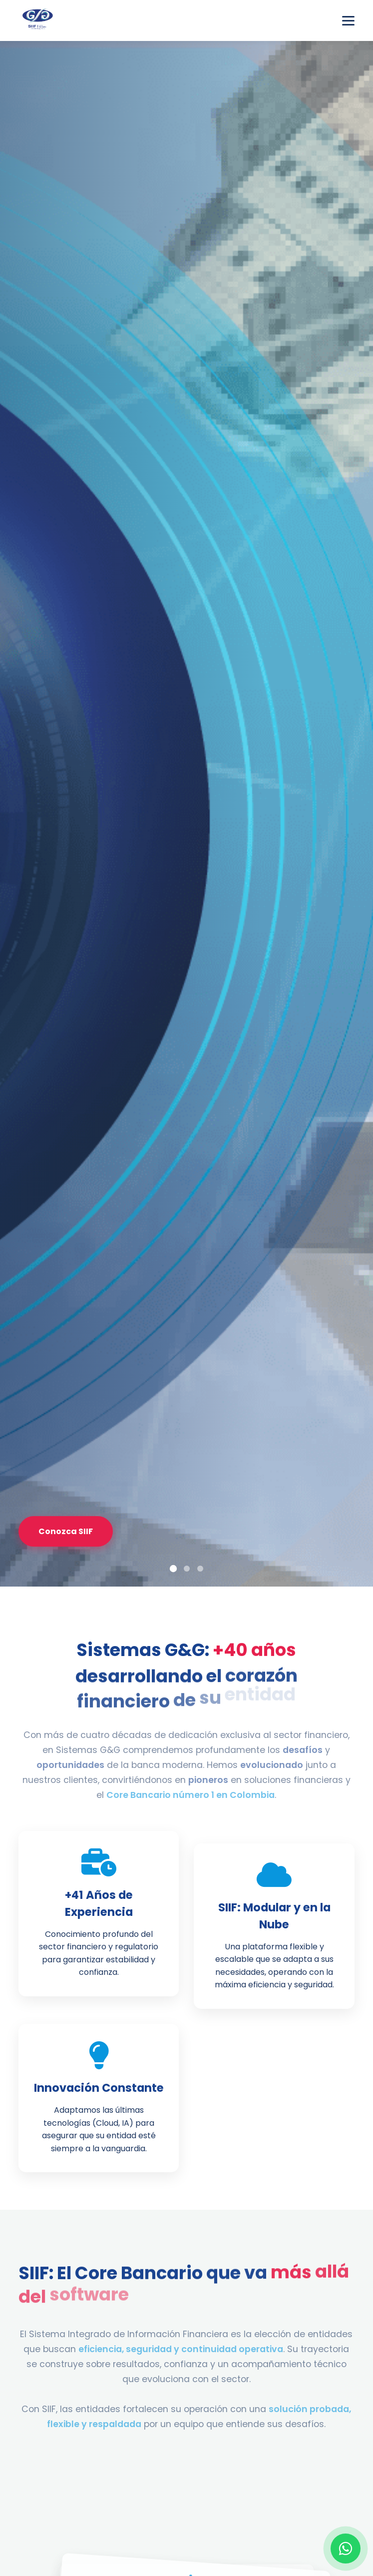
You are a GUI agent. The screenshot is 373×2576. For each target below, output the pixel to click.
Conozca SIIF (65, 1531)
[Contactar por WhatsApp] (346, 2549)
